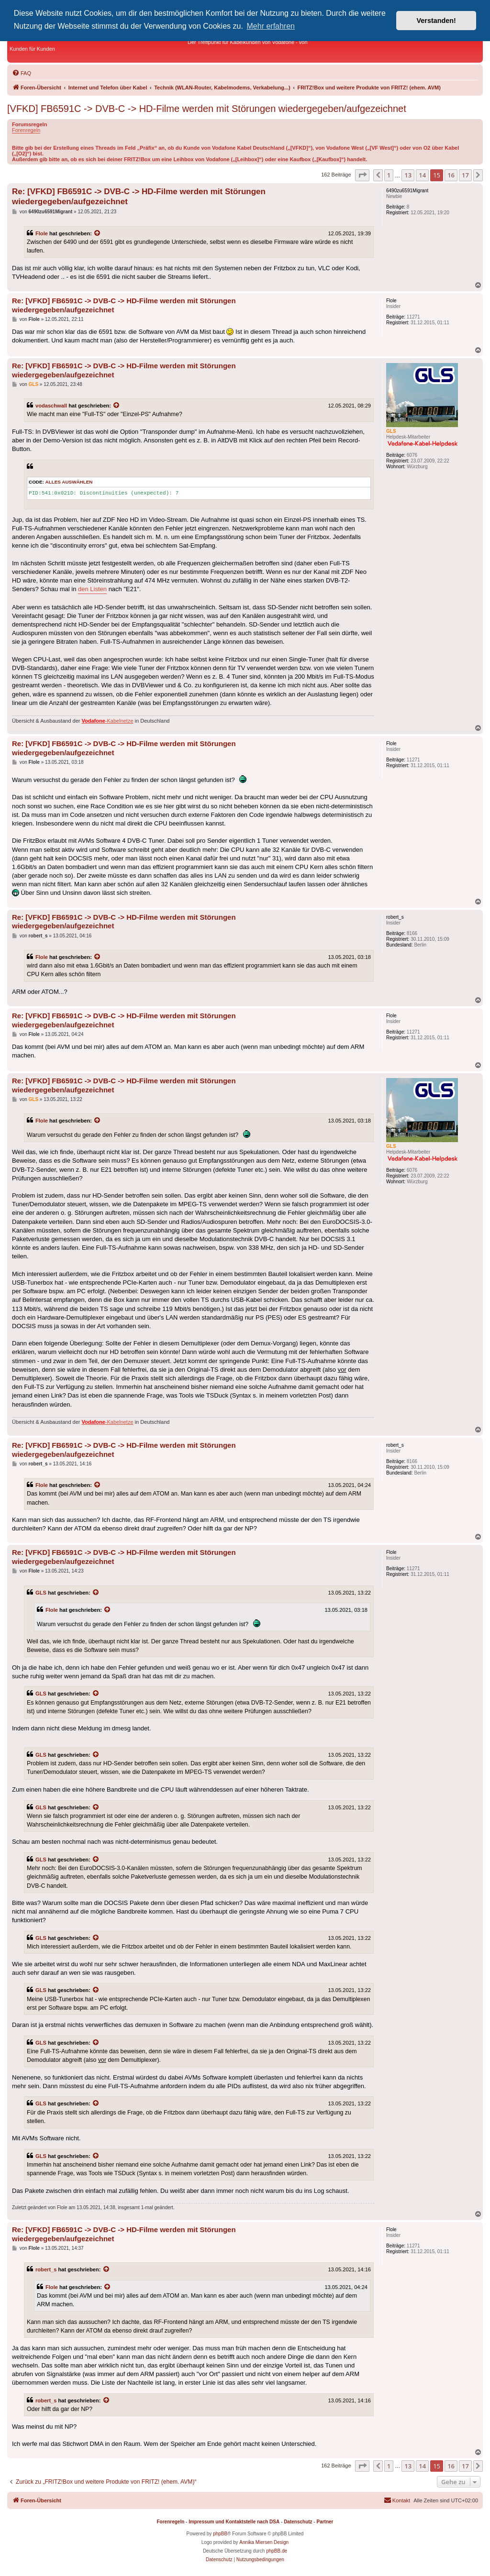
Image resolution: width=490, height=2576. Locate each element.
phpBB (220, 2533)
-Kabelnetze (108, 721)
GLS (40, 1593)
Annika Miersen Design (264, 2542)
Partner (324, 2521)
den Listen (92, 589)
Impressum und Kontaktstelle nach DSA (234, 2521)
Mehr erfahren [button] (271, 26)
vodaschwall (51, 405)
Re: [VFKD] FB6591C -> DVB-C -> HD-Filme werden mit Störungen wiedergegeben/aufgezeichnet (139, 196)
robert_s (45, 2269)
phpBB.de (276, 2551)
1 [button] (388, 175)
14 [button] (422, 175)
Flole (41, 233)
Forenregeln (26, 130)
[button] (362, 175)
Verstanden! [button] (436, 20)
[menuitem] (21, 73)
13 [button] (408, 175)
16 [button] (451, 175)
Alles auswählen (69, 481)
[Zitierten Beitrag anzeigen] (97, 233)
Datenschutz (298, 2521)
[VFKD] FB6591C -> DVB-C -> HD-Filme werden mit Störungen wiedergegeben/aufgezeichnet (206, 108)
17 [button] (465, 175)
